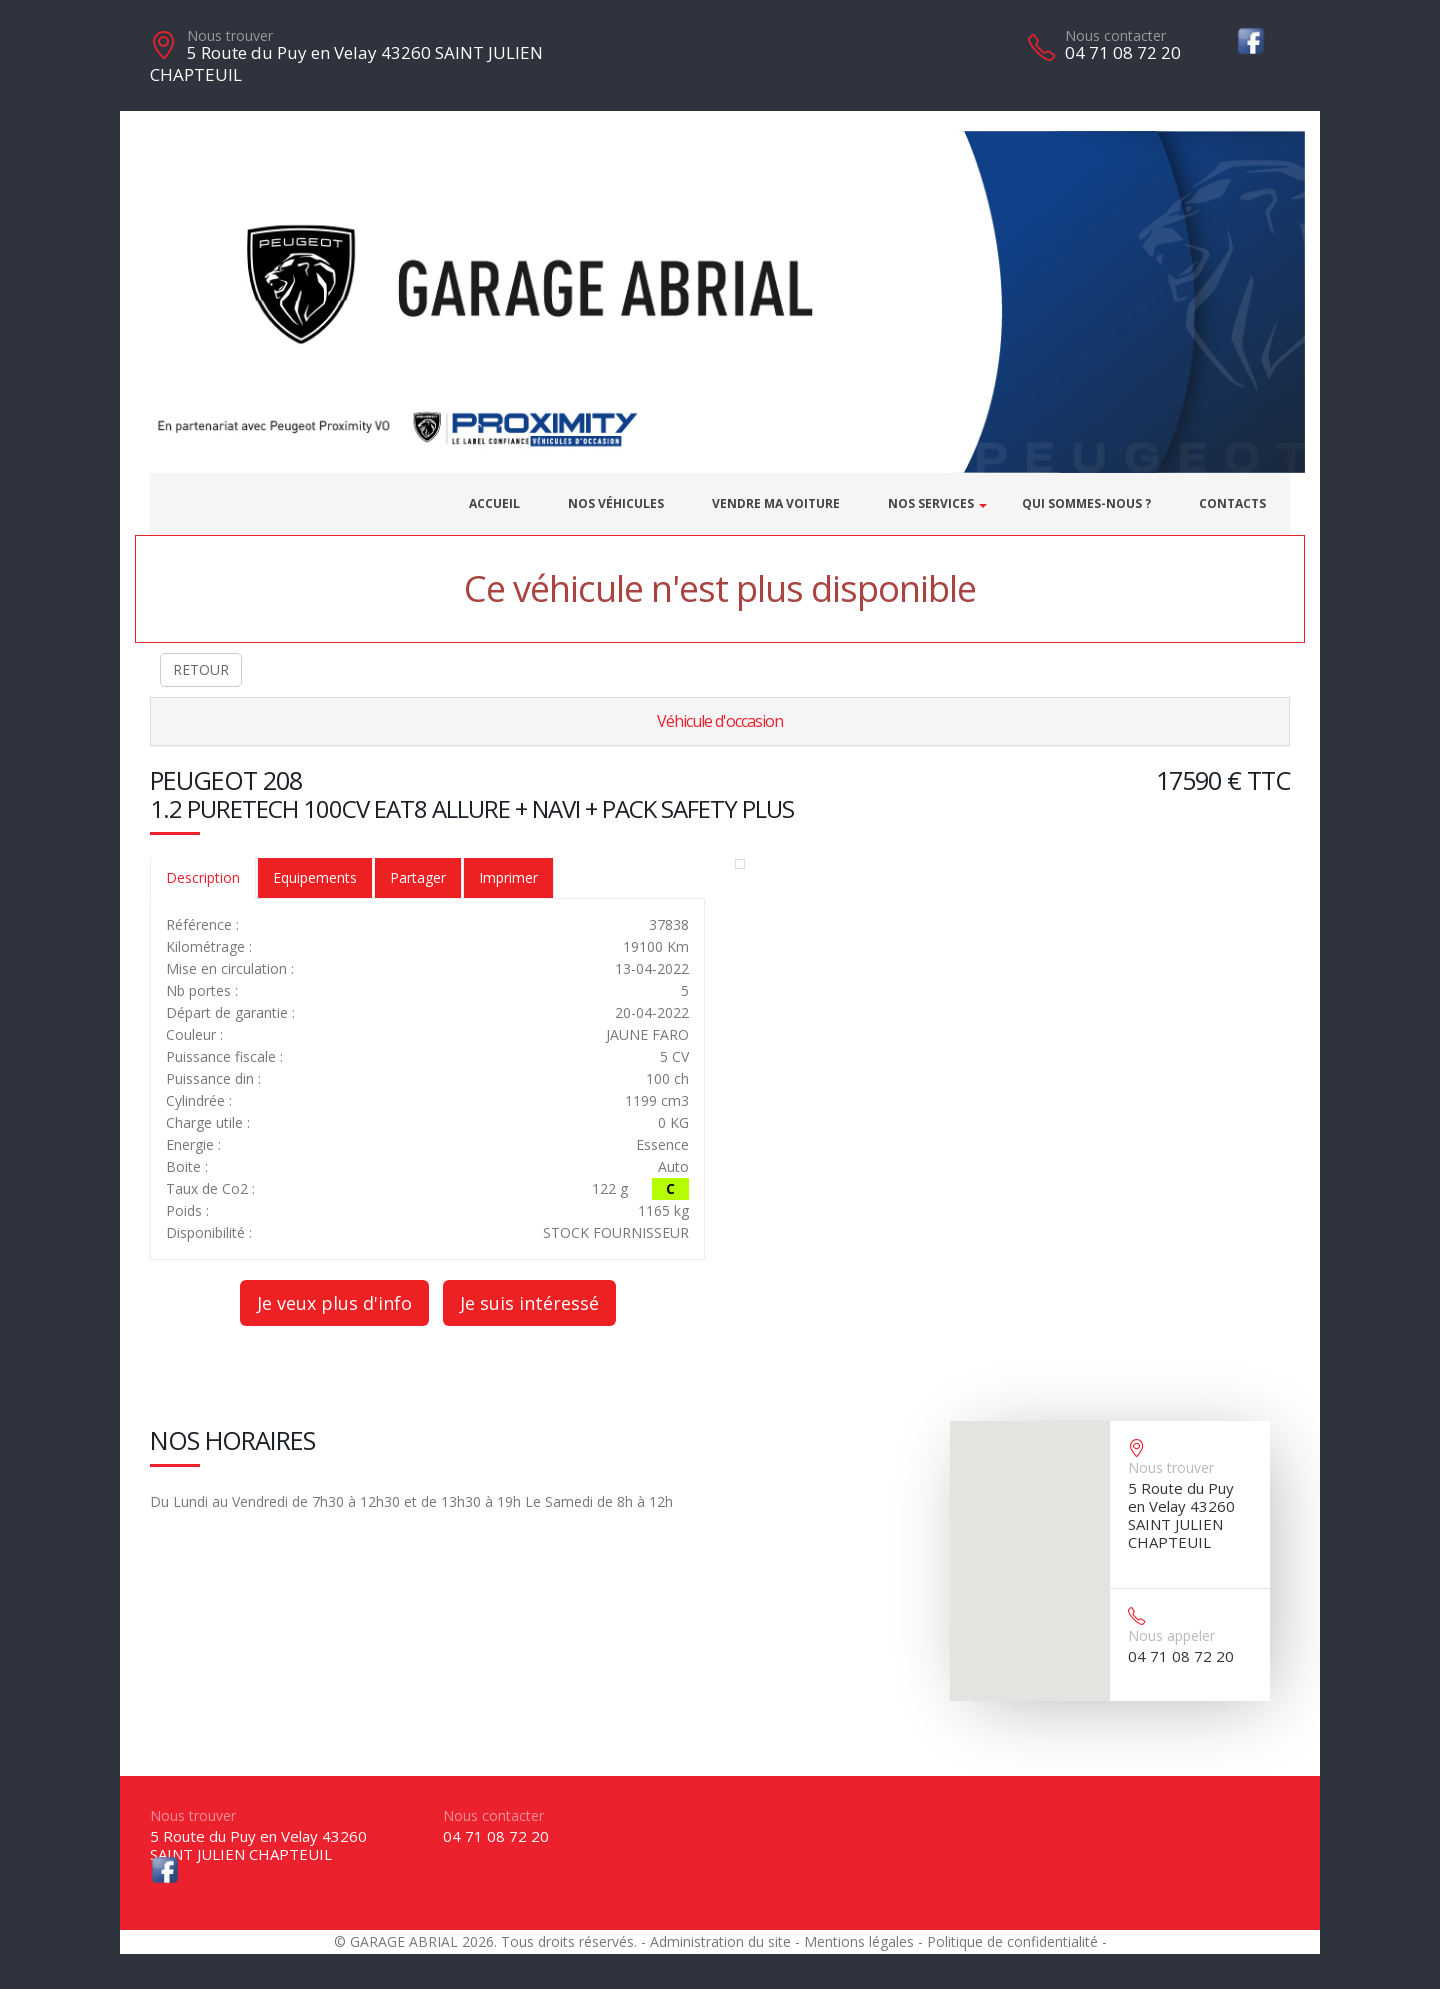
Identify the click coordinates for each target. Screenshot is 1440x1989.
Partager (418, 877)
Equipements (315, 877)
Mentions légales (859, 1941)
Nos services (931, 503)
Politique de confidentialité (1012, 1941)
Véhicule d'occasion (720, 721)
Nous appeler (1171, 1635)
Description (203, 877)
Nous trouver (230, 35)
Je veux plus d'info (334, 1303)
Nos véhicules (616, 503)
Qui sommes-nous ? (1086, 503)
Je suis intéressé (529, 1303)
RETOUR (201, 669)
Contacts (1232, 503)
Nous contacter (1115, 35)
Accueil (494, 503)
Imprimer (508, 877)
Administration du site (720, 1941)
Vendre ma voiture (776, 503)
